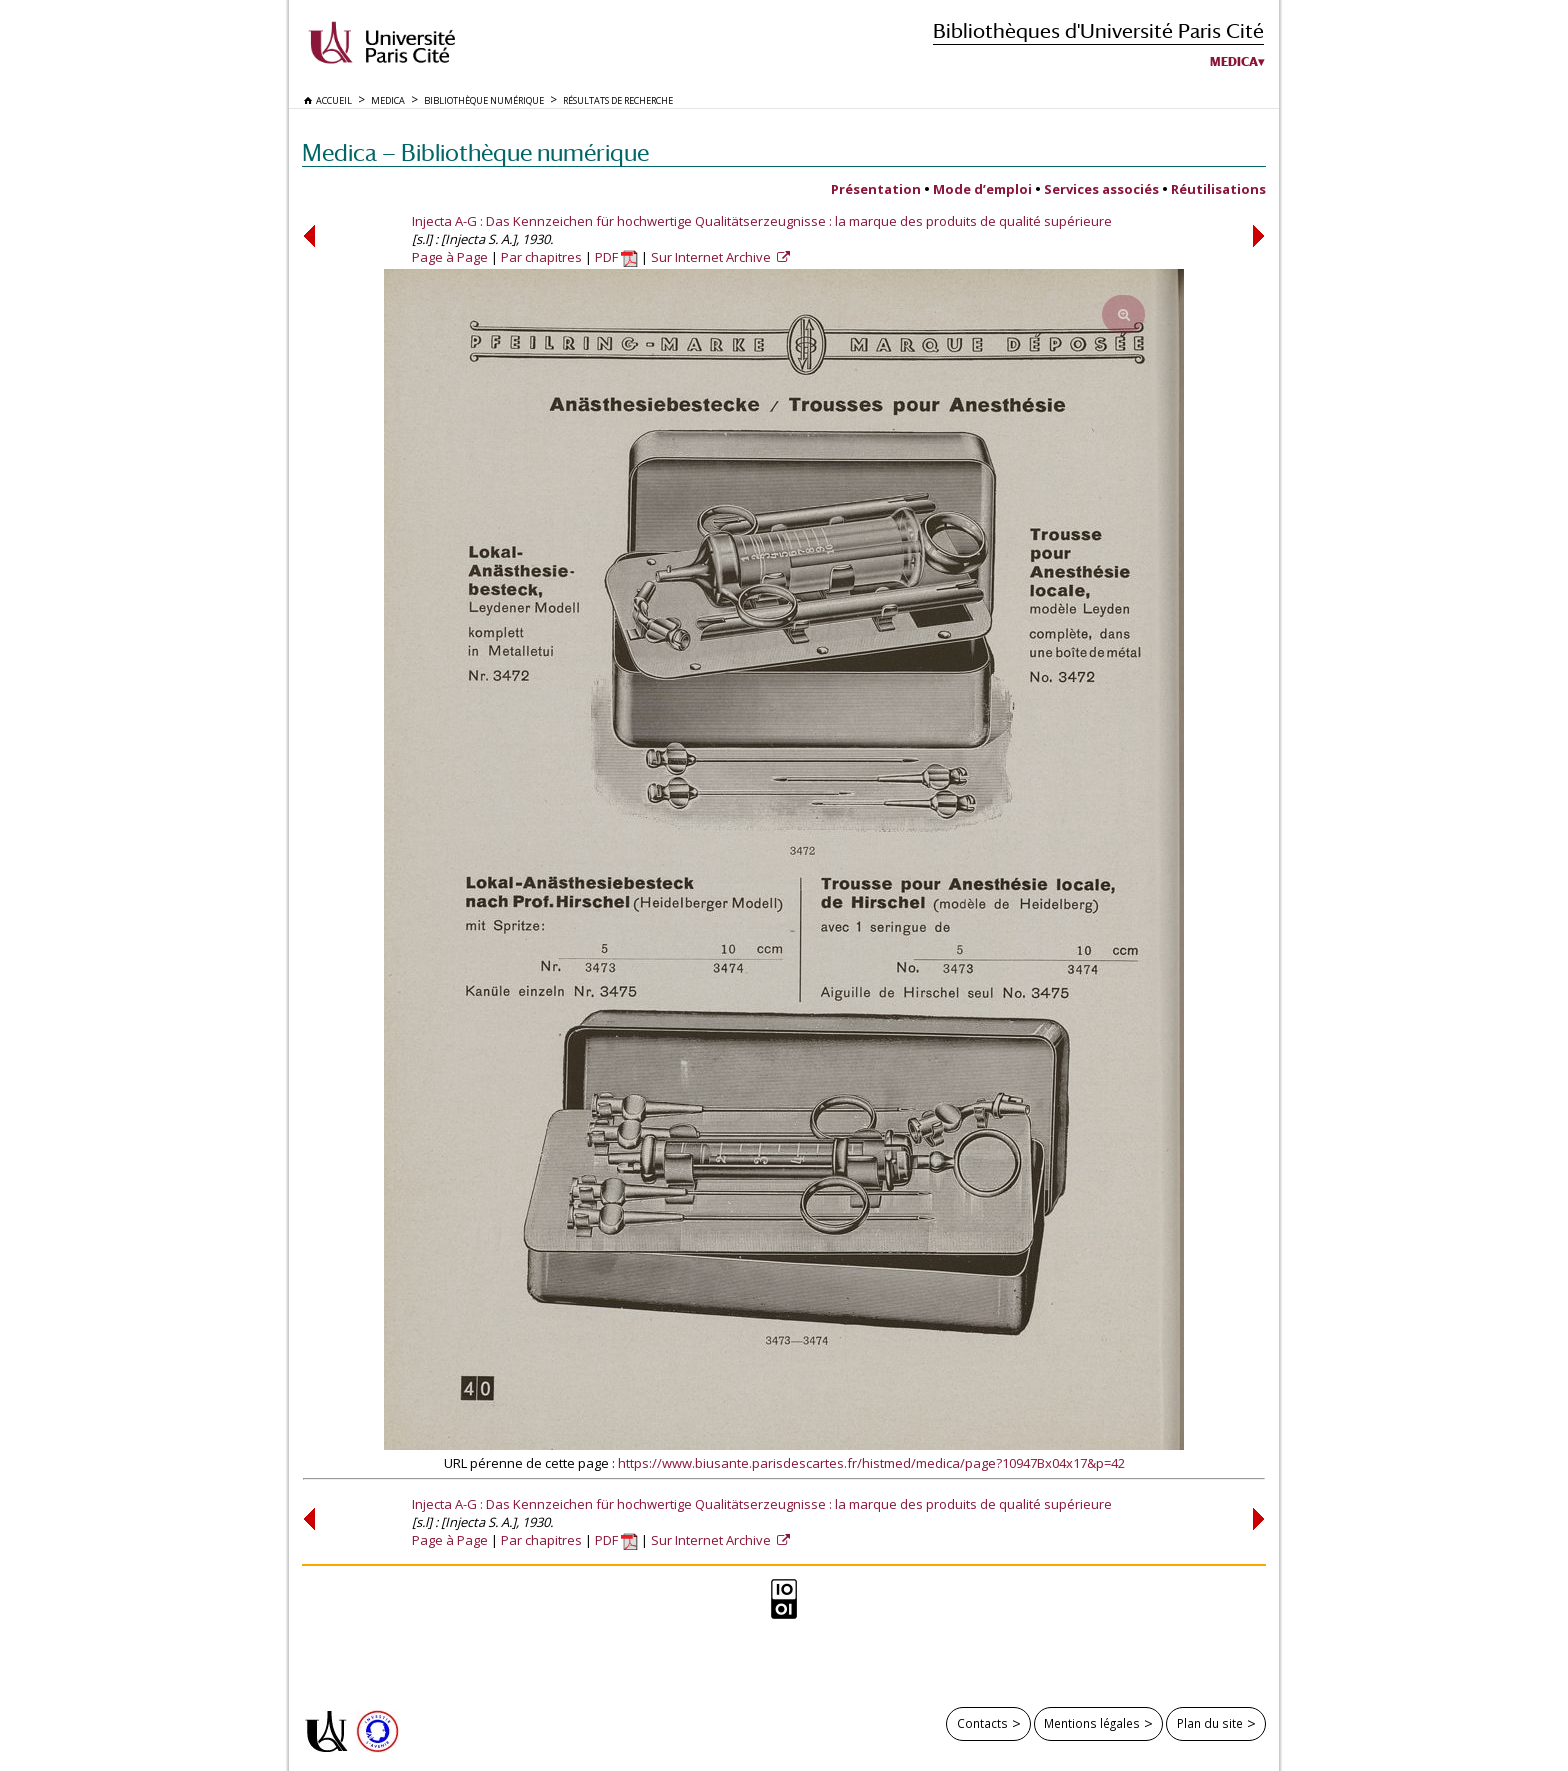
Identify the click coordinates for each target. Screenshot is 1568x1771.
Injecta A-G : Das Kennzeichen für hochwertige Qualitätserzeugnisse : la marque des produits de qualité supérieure (762, 221)
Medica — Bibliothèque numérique (475, 152)
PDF (616, 257)
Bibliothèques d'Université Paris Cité (1098, 30)
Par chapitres (541, 257)
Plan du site (1210, 1723)
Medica (1234, 62)
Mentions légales (1092, 1723)
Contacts (982, 1723)
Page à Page (450, 257)
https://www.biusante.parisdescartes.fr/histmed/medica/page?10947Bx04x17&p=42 (871, 1463)
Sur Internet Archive (712, 257)
